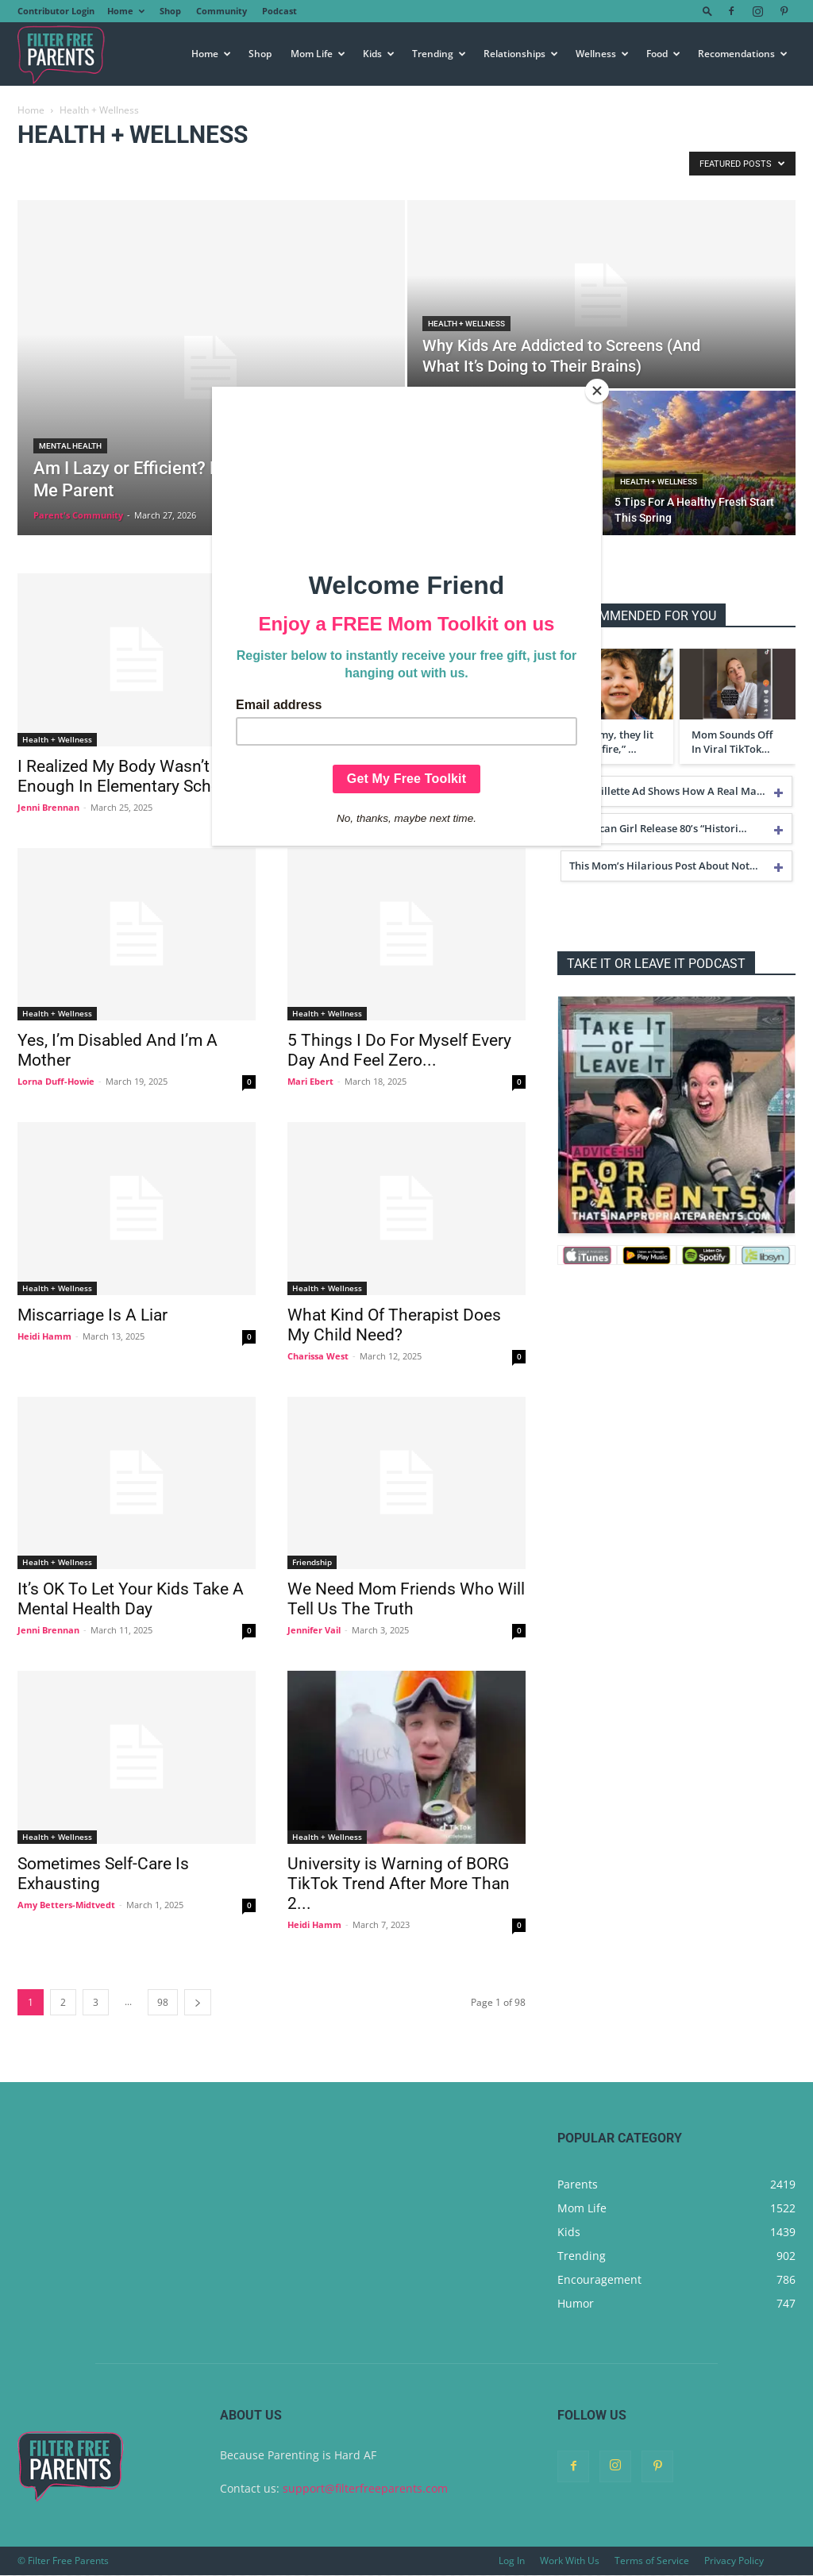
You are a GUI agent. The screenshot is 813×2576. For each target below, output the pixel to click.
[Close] (597, 391)
